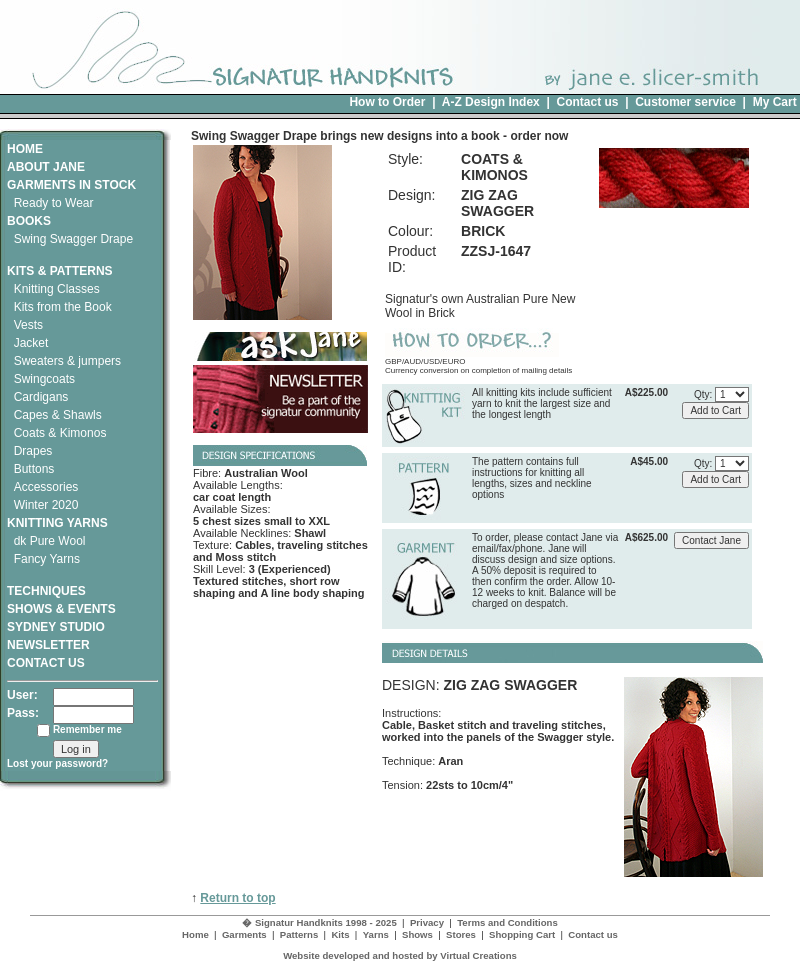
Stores (461, 934)
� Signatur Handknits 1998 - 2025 (319, 922)
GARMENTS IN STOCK (71, 185)
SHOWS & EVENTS (61, 609)
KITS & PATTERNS (60, 271)
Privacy (427, 922)
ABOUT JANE (46, 167)
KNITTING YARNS (57, 523)
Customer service (685, 102)
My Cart (775, 102)
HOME (25, 149)
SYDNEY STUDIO (56, 627)
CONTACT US (46, 663)
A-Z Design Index (491, 102)
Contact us (587, 102)
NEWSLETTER (48, 645)
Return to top (237, 898)
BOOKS (29, 221)
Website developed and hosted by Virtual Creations (400, 955)
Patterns (299, 934)
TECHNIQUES (46, 584)
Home (195, 934)
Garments (244, 934)
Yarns (376, 934)
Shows (417, 934)
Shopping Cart (522, 934)
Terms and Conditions (507, 922)
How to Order (387, 102)
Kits (340, 934)
